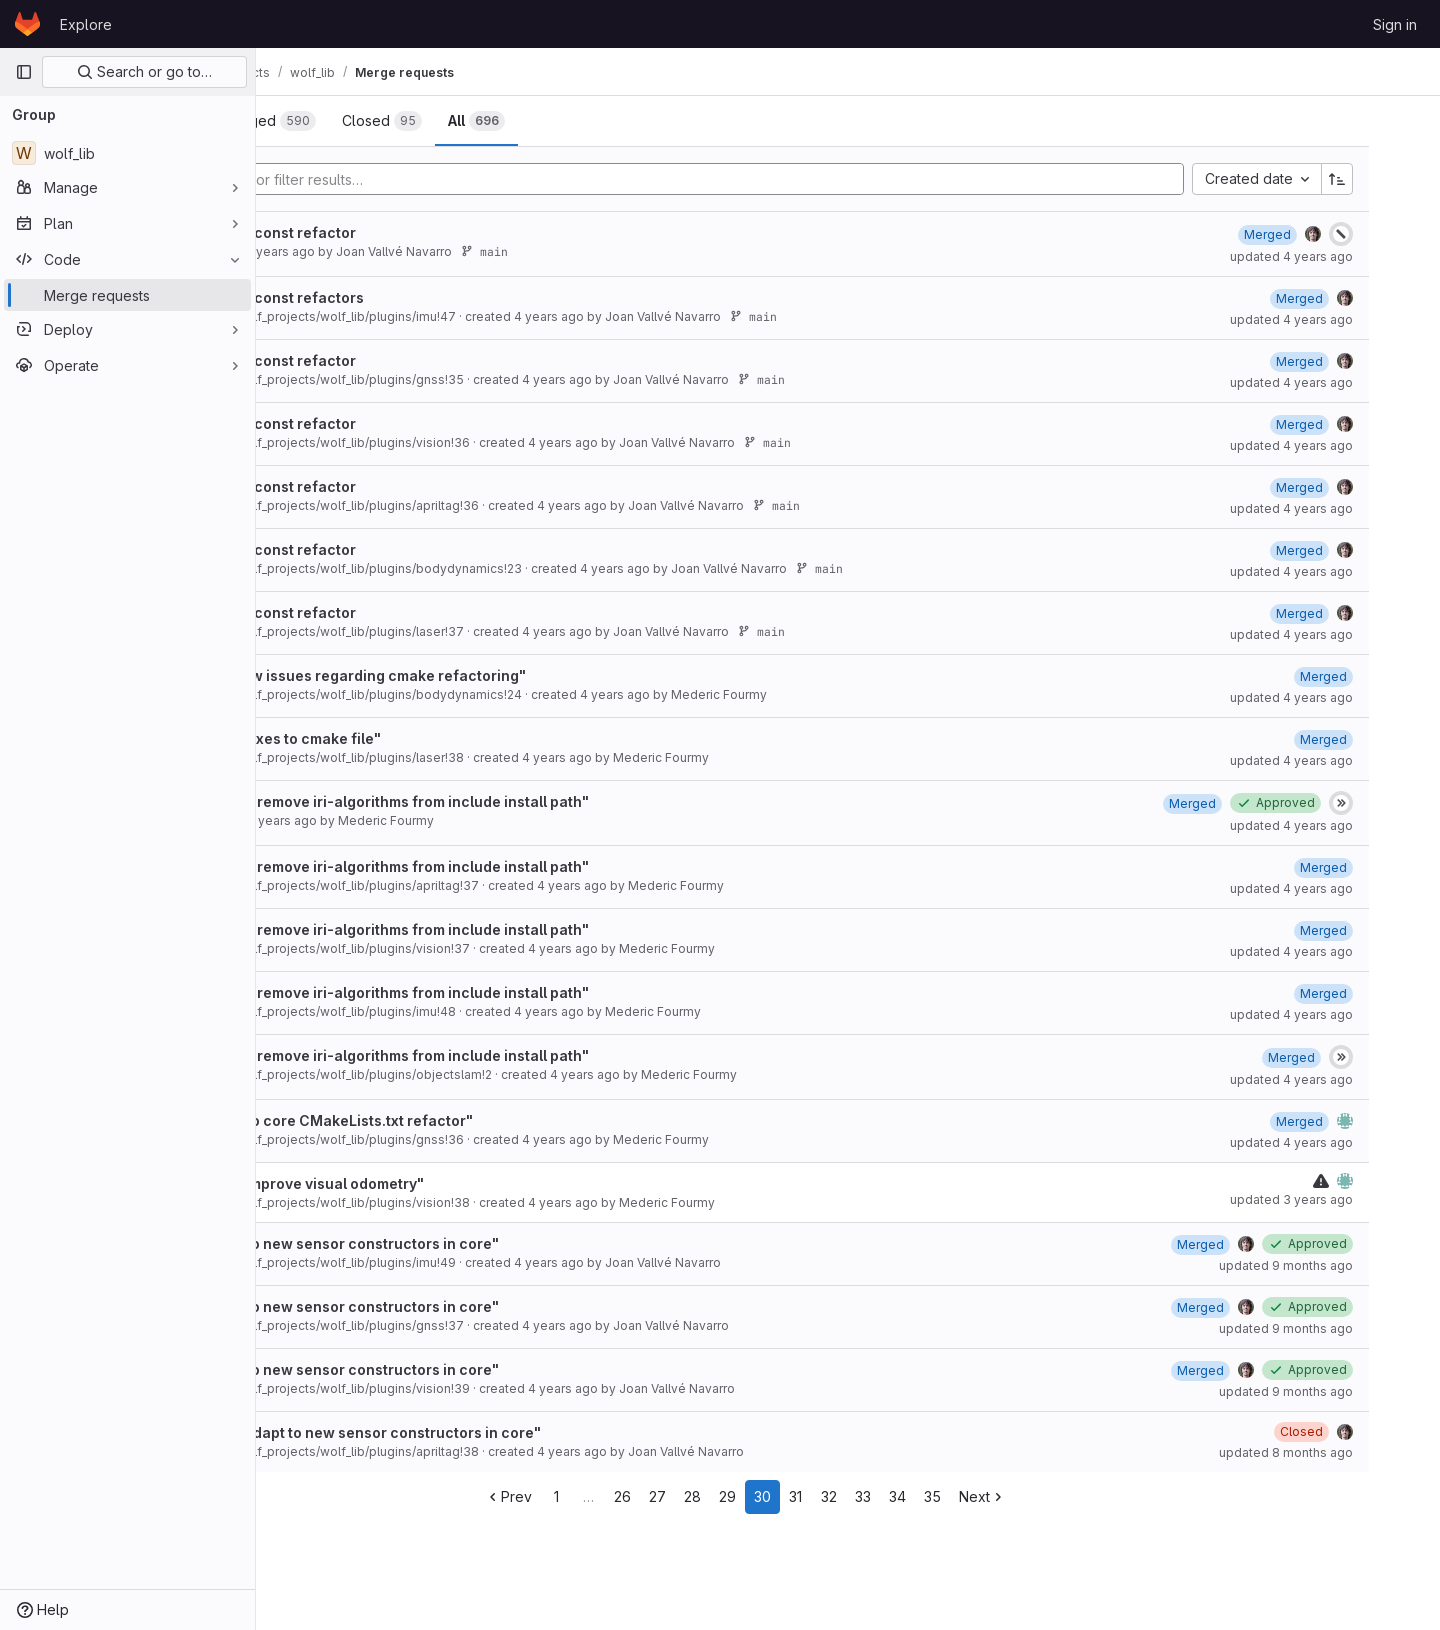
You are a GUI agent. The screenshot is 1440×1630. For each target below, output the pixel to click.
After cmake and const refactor (405, 232)
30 (865, 1496)
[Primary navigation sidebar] (24, 72)
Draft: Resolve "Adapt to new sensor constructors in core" (498, 1432)
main (643, 251)
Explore (86, 24)
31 (898, 1496)
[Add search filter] (796, 179)
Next (1085, 1496)
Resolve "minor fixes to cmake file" (418, 738)
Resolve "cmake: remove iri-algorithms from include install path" (522, 801)
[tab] (324, 121)
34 (1000, 1496)
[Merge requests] (127, 295)
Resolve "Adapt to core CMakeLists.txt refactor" (464, 1120)
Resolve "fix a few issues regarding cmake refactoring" (490, 675)
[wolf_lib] (127, 153)
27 (760, 1496)
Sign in (1395, 24)
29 (830, 1496)
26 (725, 1496)
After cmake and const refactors (409, 297)
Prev (611, 1496)
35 (1035, 1496)
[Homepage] (27, 24)
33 (966, 1496)
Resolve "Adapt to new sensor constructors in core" (477, 1243)
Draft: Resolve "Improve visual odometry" (439, 1183)
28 (795, 1496)
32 (932, 1496)
